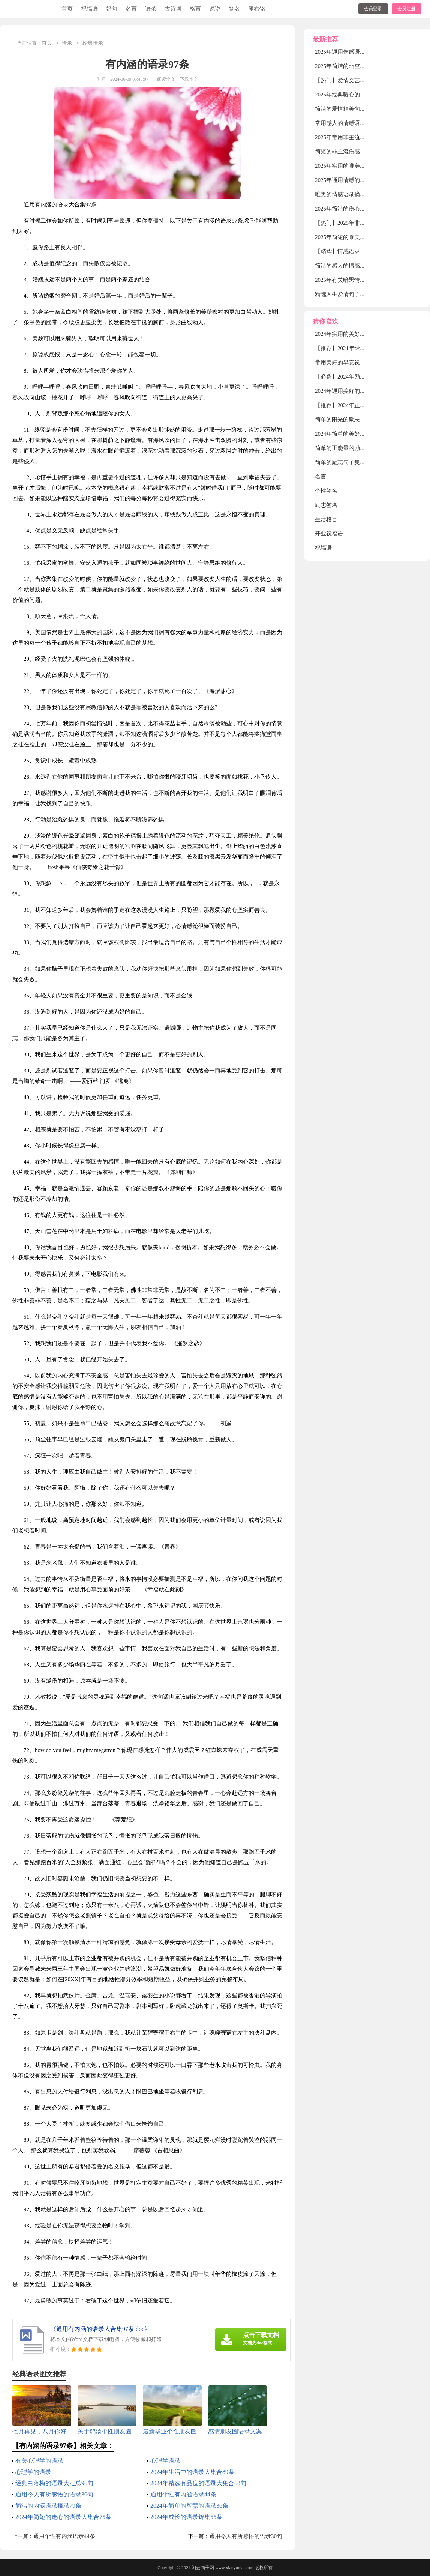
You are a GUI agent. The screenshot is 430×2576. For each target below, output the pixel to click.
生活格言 (326, 519)
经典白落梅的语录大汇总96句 (54, 2483)
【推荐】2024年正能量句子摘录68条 (360, 405)
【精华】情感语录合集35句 (348, 251)
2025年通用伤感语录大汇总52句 (354, 52)
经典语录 (92, 43)
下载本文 (189, 79)
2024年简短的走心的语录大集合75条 (63, 2517)
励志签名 (326, 505)
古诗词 (173, 9)
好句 (111, 9)
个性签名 (326, 491)
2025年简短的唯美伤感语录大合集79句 (363, 237)
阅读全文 (166, 79)
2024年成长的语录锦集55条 (186, 2517)
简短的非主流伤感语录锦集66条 (354, 152)
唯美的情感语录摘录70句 (346, 194)
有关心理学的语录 (39, 2460)
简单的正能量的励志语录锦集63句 (357, 448)
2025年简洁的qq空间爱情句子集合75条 (363, 66)
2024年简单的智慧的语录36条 (189, 2505)
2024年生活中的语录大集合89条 (192, 2472)
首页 (67, 9)
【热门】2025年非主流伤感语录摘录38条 (365, 223)
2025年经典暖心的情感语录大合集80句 (363, 95)
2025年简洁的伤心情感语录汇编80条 (360, 209)
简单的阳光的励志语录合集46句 (354, 420)
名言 (131, 9)
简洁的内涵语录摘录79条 (48, 2505)
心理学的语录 (33, 2472)
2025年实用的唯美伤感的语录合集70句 (363, 166)
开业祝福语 (329, 534)
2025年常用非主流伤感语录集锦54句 (360, 137)
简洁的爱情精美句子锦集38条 (351, 109)
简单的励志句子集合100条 (347, 462)
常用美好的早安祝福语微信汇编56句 (360, 362)
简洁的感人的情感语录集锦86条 (354, 266)
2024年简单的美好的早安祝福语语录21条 (365, 434)
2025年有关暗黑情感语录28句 (351, 280)
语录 (150, 9)
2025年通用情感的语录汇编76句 (354, 180)
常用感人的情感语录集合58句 (351, 123)
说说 (214, 9)
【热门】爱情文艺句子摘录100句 (356, 80)
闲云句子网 (203, 2567)
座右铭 (256, 9)
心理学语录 (165, 2460)
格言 (195, 9)
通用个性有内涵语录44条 (183, 2494)
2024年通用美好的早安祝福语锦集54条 (363, 391)
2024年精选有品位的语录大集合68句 (198, 2483)
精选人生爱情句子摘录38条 (348, 294)
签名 (234, 9)
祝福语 (89, 9)
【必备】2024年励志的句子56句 (354, 377)
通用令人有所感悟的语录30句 (54, 2494)
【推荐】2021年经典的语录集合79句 (360, 348)
